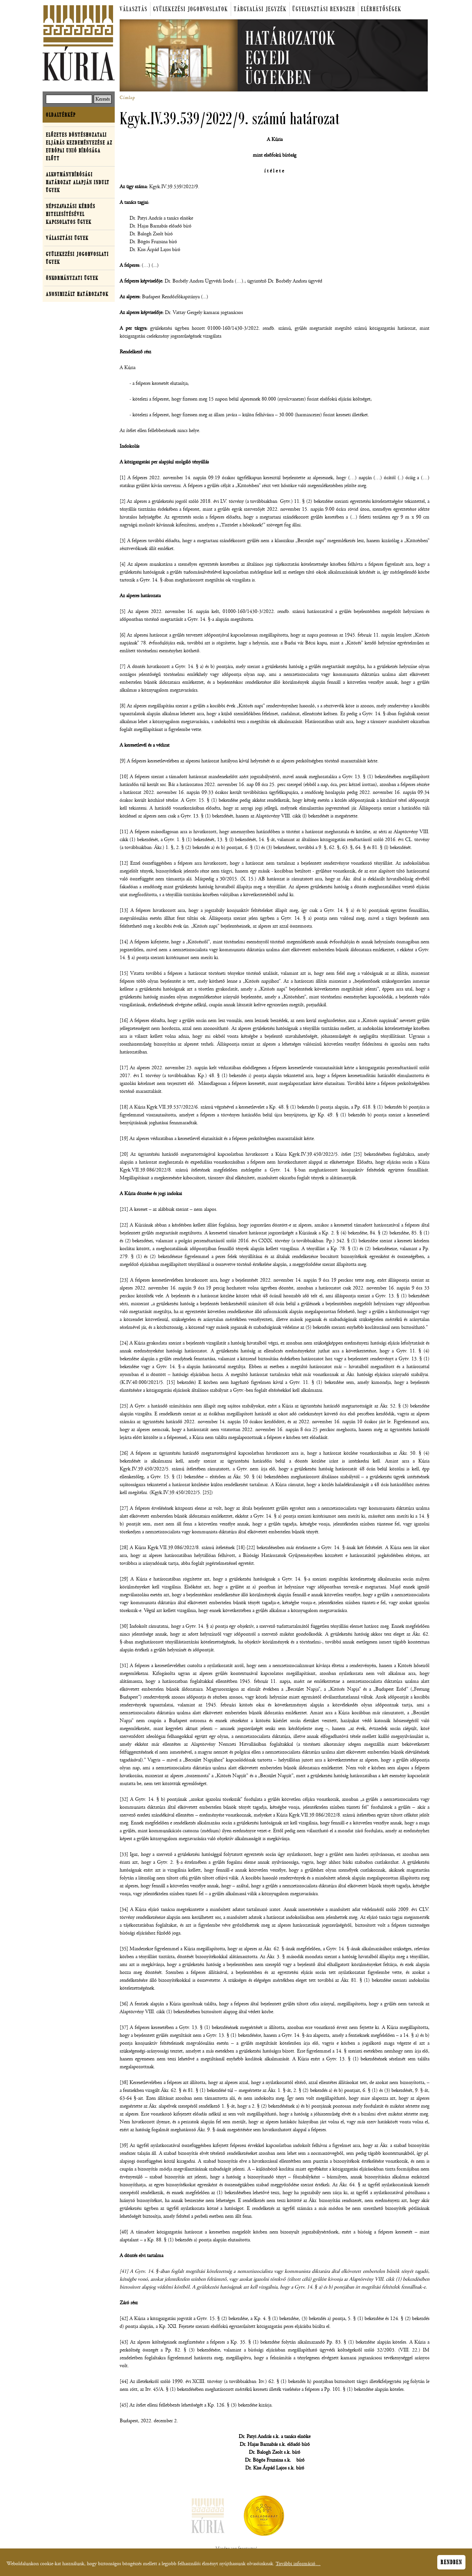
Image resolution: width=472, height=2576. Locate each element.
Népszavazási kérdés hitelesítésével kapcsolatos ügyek (70, 214)
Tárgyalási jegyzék (260, 9)
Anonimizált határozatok (77, 294)
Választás (134, 9)
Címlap (127, 98)
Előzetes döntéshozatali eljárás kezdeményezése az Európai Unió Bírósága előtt (79, 146)
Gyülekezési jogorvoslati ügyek (77, 257)
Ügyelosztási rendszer (323, 9)
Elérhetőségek (381, 9)
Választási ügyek (67, 238)
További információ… (298, 2565)
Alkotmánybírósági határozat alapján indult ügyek (77, 182)
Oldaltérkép (61, 114)
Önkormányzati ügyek (72, 278)
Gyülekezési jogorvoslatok (190, 9)
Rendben (451, 2564)
